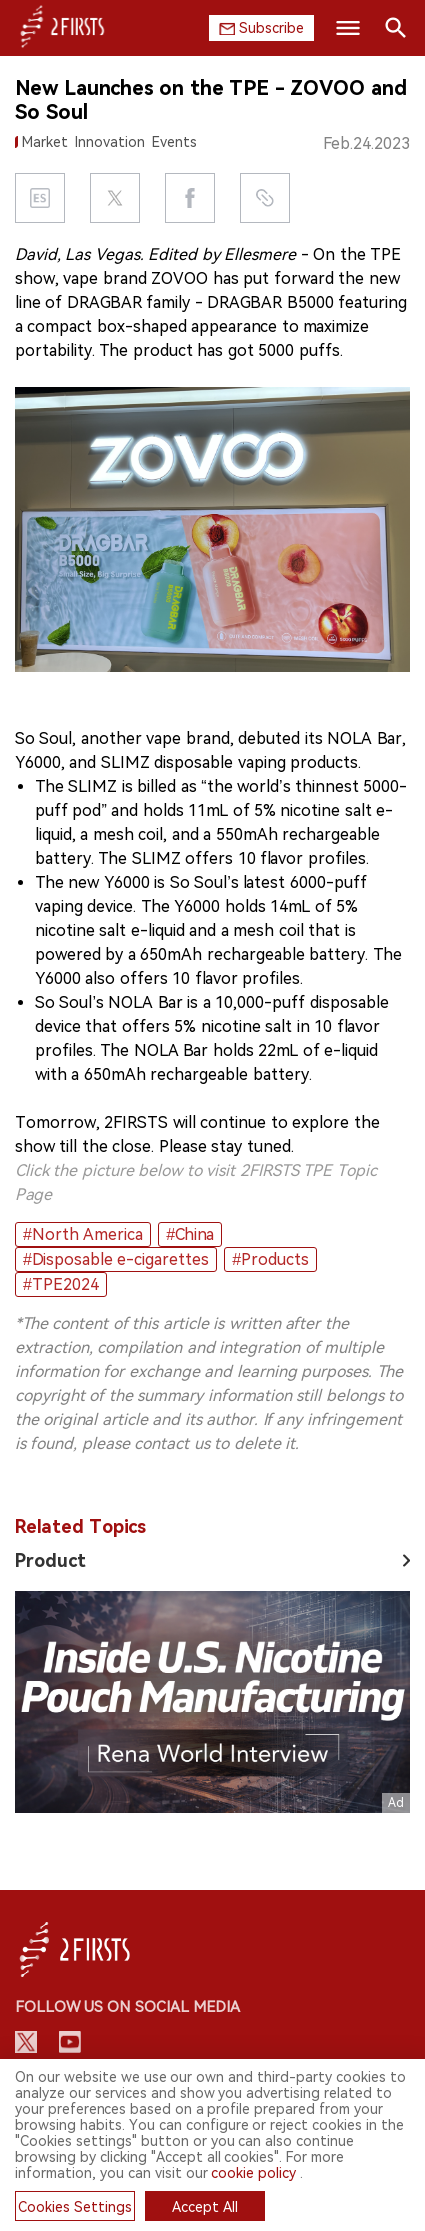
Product (50, 1560)
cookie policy (253, 2173)
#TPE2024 (61, 1284)
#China (190, 1234)
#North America (83, 1234)
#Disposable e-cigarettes (116, 1259)
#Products (270, 1259)
